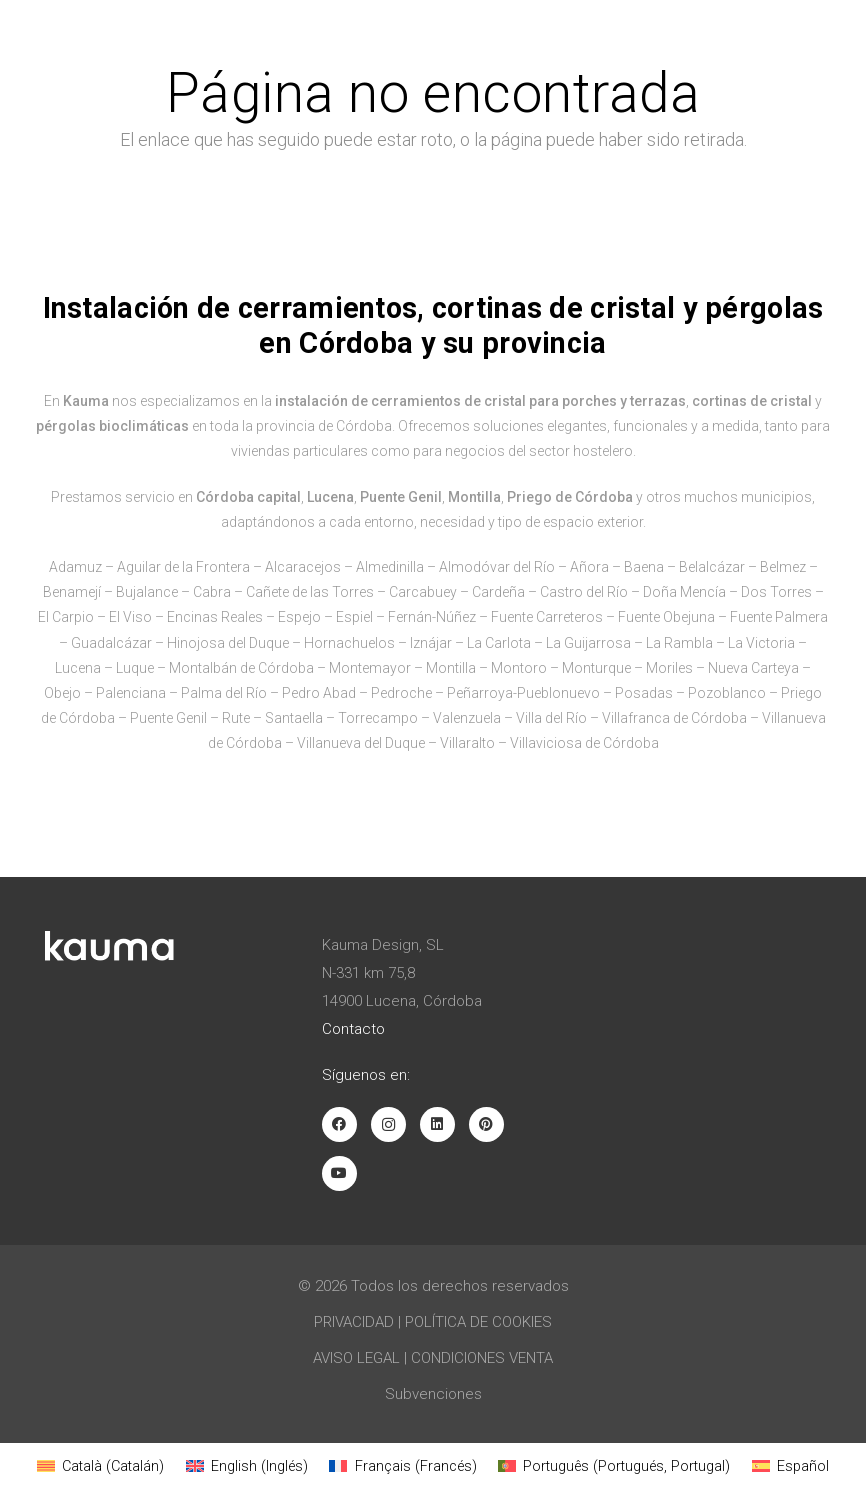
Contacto (353, 1029)
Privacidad (354, 1322)
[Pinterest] (486, 1124)
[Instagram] (388, 1124)
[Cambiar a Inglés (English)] (247, 1466)
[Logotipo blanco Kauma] (110, 946)
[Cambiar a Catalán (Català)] (100, 1466)
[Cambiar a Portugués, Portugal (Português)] (614, 1466)
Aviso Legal (356, 1358)
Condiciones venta (482, 1358)
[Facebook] (339, 1124)
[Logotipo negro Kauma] (82, 30)
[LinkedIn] (437, 1124)
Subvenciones (433, 1394)
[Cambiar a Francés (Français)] (402, 1466)
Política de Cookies (478, 1322)
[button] (833, 30)
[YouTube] (339, 1173)
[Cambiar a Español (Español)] (790, 1466)
